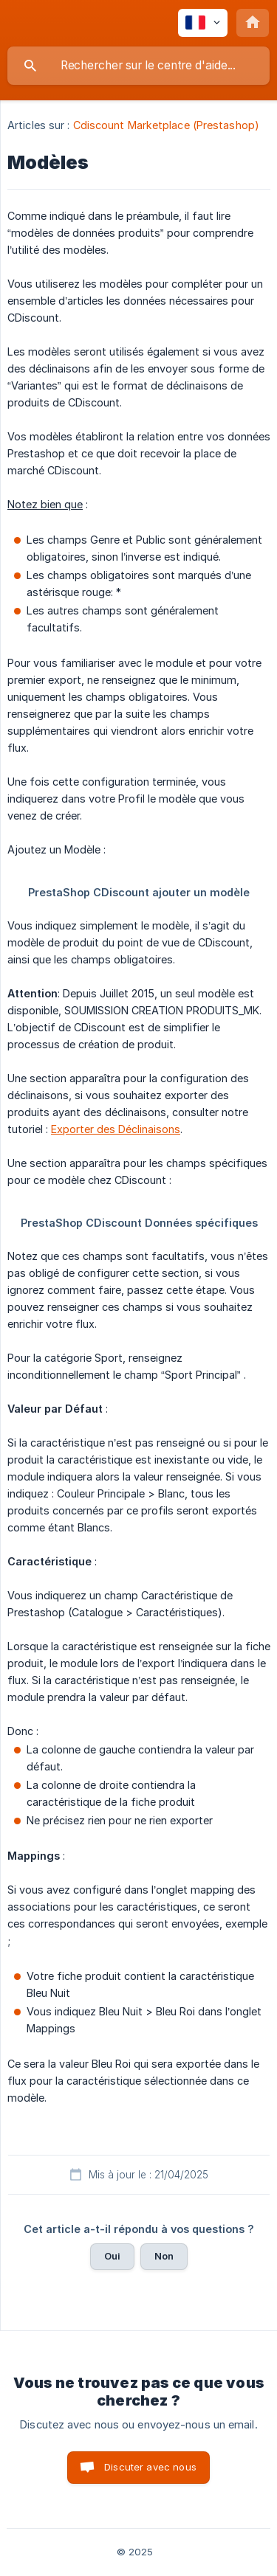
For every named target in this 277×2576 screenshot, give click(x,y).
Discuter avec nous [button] (150, 2467)
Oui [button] (112, 2256)
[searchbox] (138, 65)
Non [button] (164, 2256)
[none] (203, 23)
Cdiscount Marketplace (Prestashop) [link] (166, 125)
